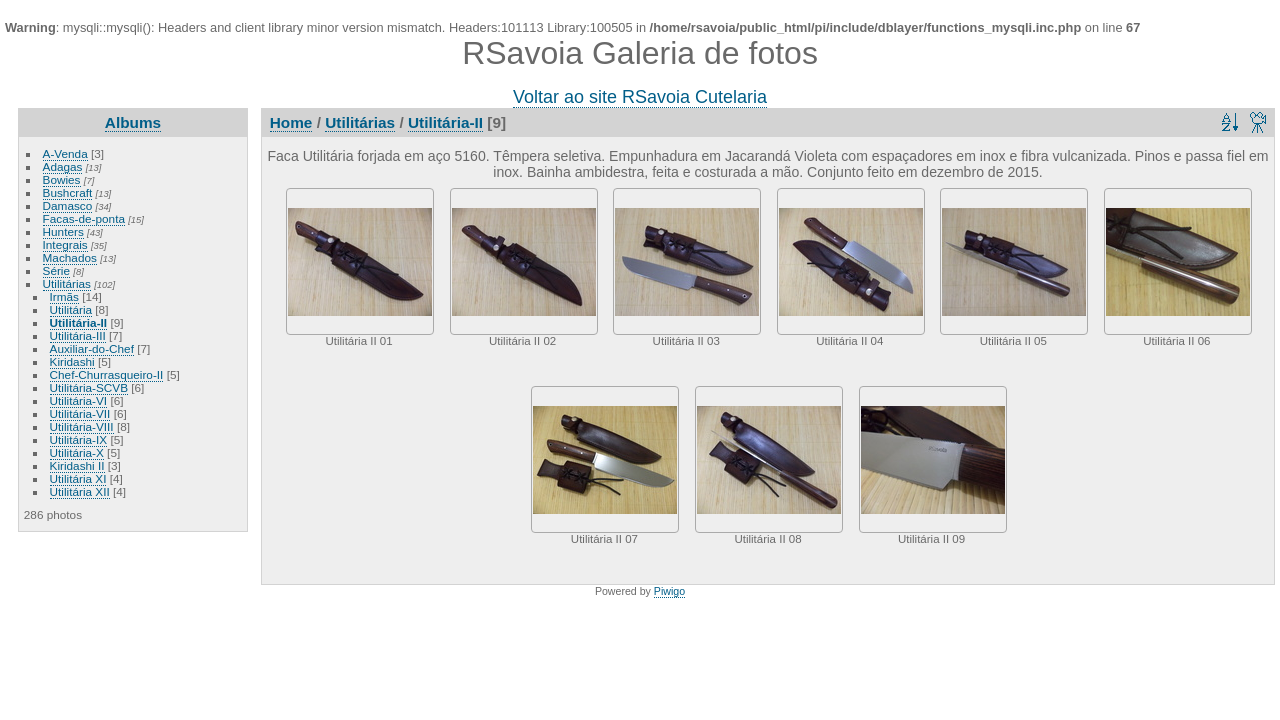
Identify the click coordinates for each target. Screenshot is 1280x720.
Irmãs (64, 296)
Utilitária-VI (79, 400)
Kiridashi (72, 361)
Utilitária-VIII (82, 426)
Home (291, 122)
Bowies (62, 179)
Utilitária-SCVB (89, 387)
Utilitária (71, 309)
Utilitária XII (80, 491)
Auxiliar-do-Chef (92, 348)
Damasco (68, 205)
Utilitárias (67, 283)
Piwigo (669, 591)
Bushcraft (68, 192)
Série (56, 270)
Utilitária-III (78, 335)
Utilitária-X (77, 452)
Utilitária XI (78, 478)
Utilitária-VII (80, 413)
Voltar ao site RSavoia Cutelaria (640, 97)
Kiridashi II (77, 465)
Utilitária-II (79, 322)
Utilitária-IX (79, 439)
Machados (70, 257)
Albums (133, 122)
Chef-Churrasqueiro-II (107, 374)
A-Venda (65, 153)
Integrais (65, 244)
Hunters (63, 231)
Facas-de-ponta (84, 218)
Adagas (63, 166)
